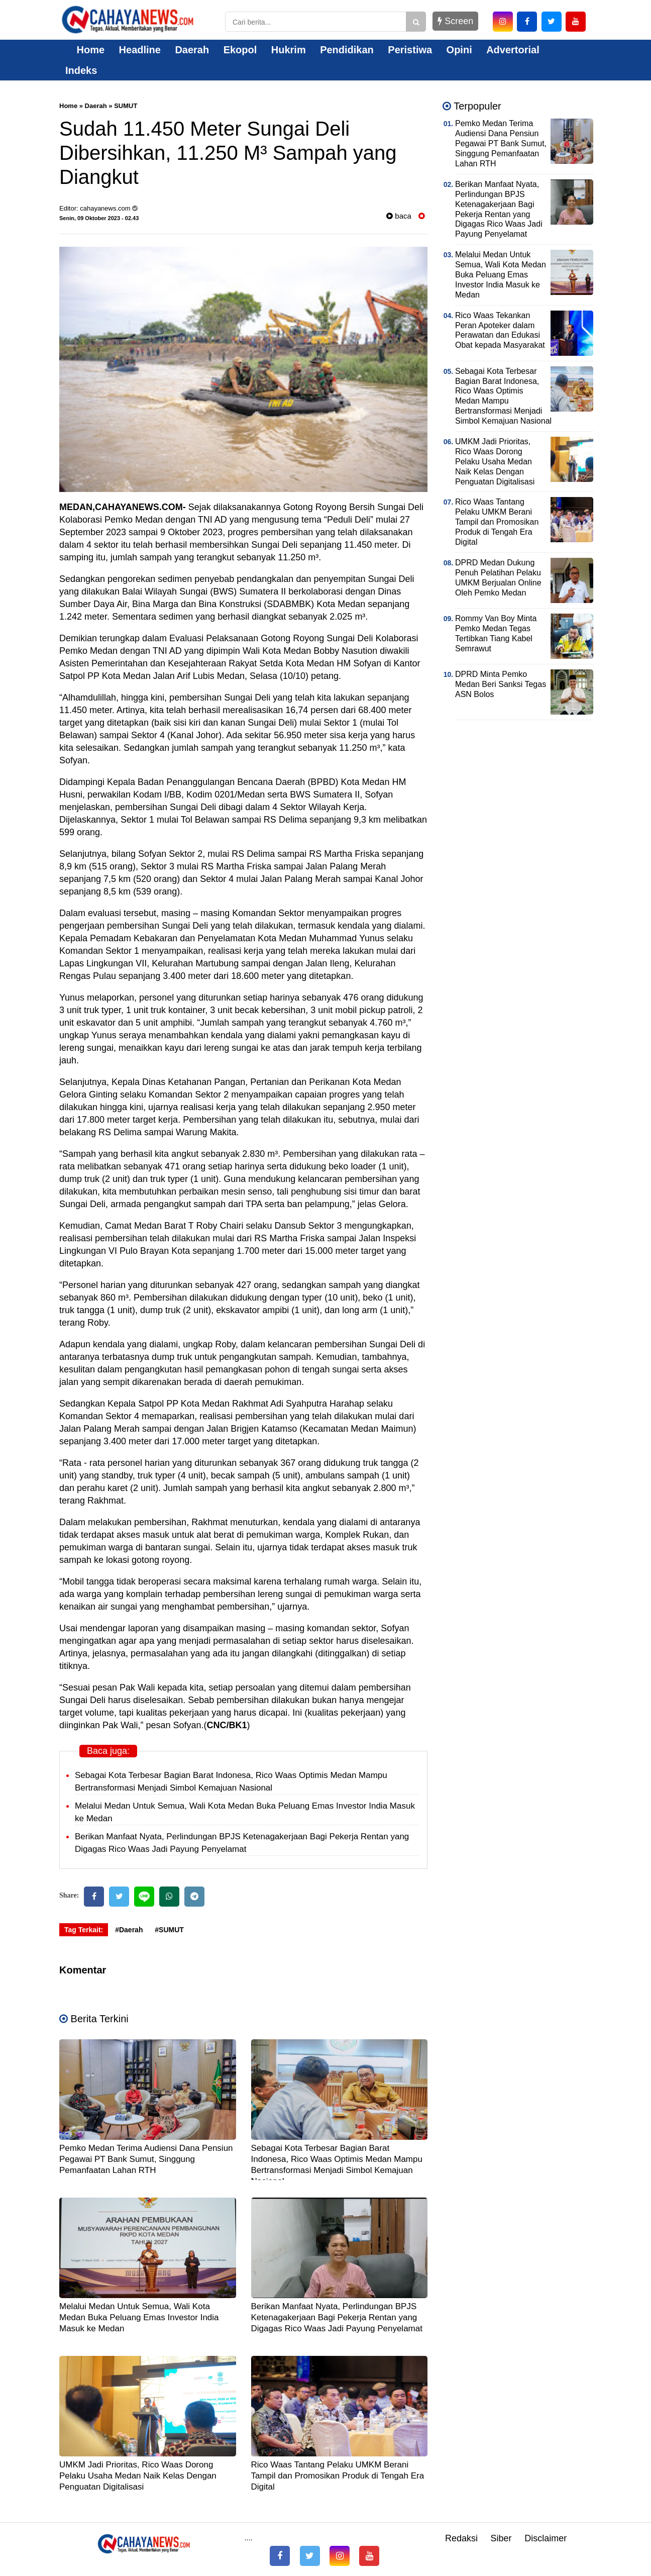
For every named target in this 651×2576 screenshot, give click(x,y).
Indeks (81, 70)
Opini (459, 49)
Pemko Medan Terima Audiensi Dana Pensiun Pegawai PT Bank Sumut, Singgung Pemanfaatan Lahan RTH (146, 2159)
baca (398, 216)
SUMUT (125, 106)
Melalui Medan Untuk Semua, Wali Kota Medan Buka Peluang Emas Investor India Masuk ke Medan (139, 2317)
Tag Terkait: (83, 1930)
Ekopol (240, 49)
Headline (140, 49)
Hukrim (288, 49)
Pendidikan (347, 49)
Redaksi (461, 2538)
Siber (501, 2538)
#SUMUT (169, 1930)
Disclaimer (545, 2538)
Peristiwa (410, 49)
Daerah (192, 49)
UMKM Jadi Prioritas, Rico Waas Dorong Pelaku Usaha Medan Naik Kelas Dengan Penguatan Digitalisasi (137, 2476)
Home (84, 49)
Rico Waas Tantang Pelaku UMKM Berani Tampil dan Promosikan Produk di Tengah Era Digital (337, 2476)
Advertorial (512, 49)
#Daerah (129, 1930)
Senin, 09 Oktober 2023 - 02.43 (99, 218)
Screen (455, 21)
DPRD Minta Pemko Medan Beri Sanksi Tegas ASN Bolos (500, 684)
